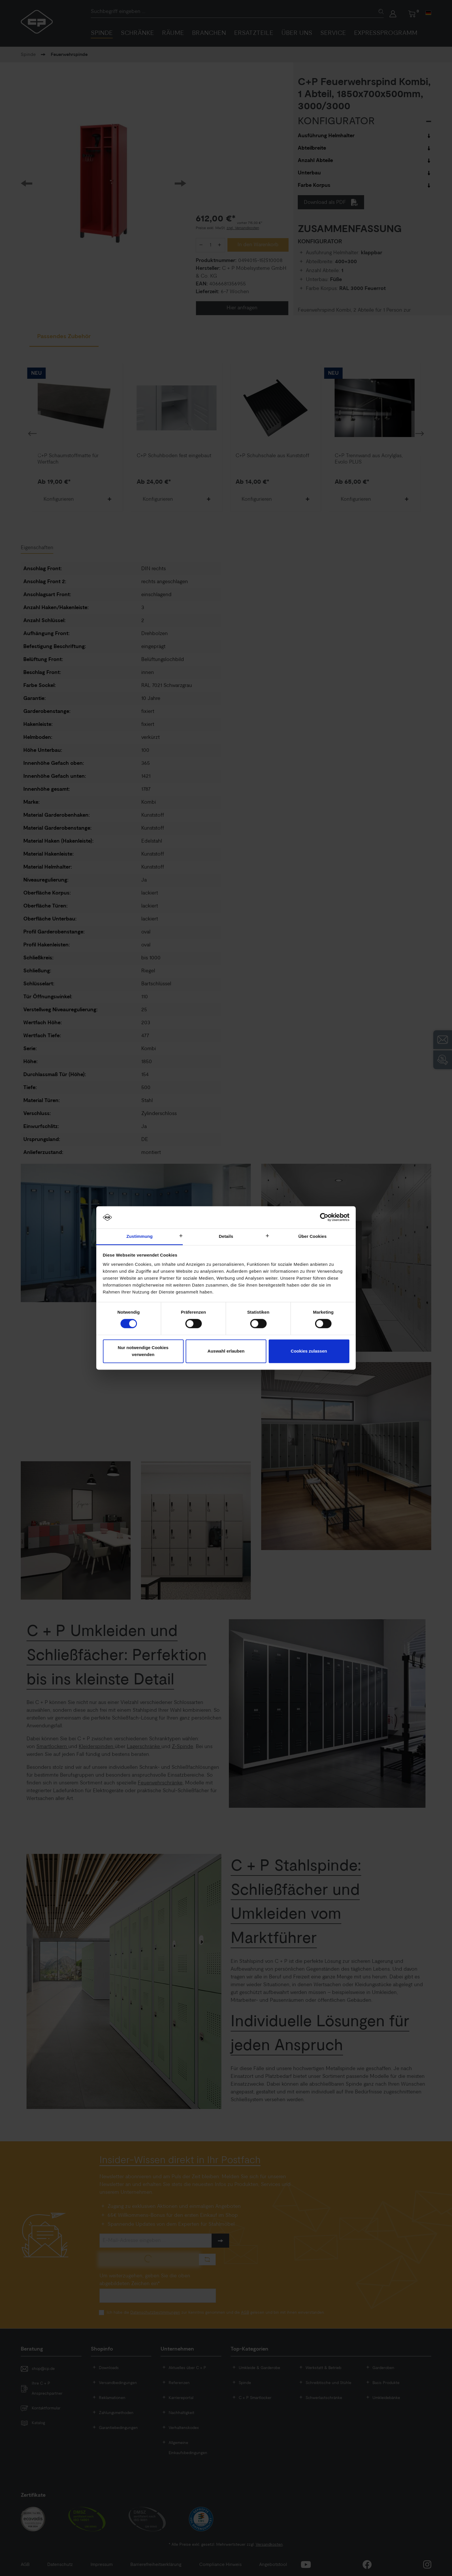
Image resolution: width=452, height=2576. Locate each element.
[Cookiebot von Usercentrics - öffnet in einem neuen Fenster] (324, 1217)
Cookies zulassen (309, 1351)
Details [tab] (226, 1236)
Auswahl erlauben (226, 1351)
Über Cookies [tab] (312, 1236)
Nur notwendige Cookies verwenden (143, 1351)
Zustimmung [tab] (140, 1236)
